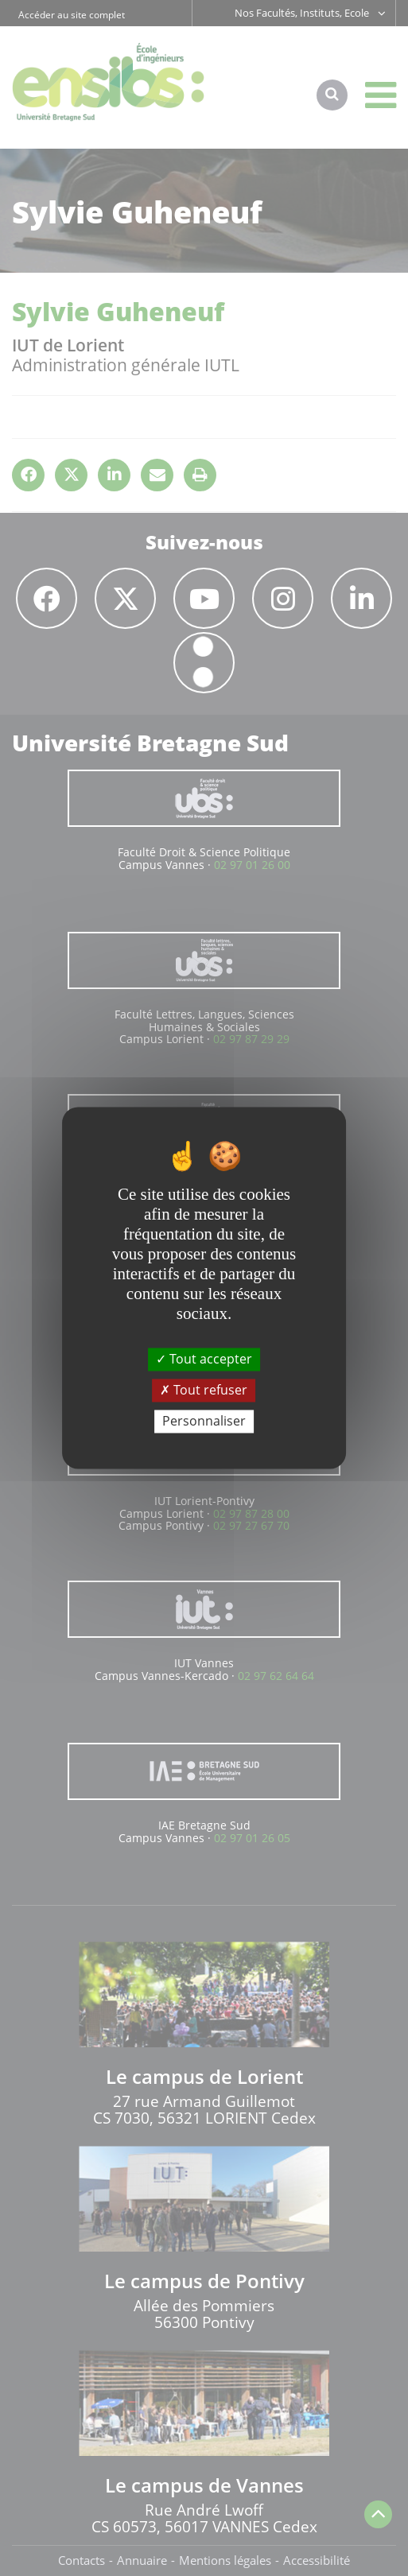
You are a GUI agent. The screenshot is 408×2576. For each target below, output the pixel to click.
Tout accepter (204, 1359)
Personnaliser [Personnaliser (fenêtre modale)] (204, 1421)
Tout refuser (203, 1390)
